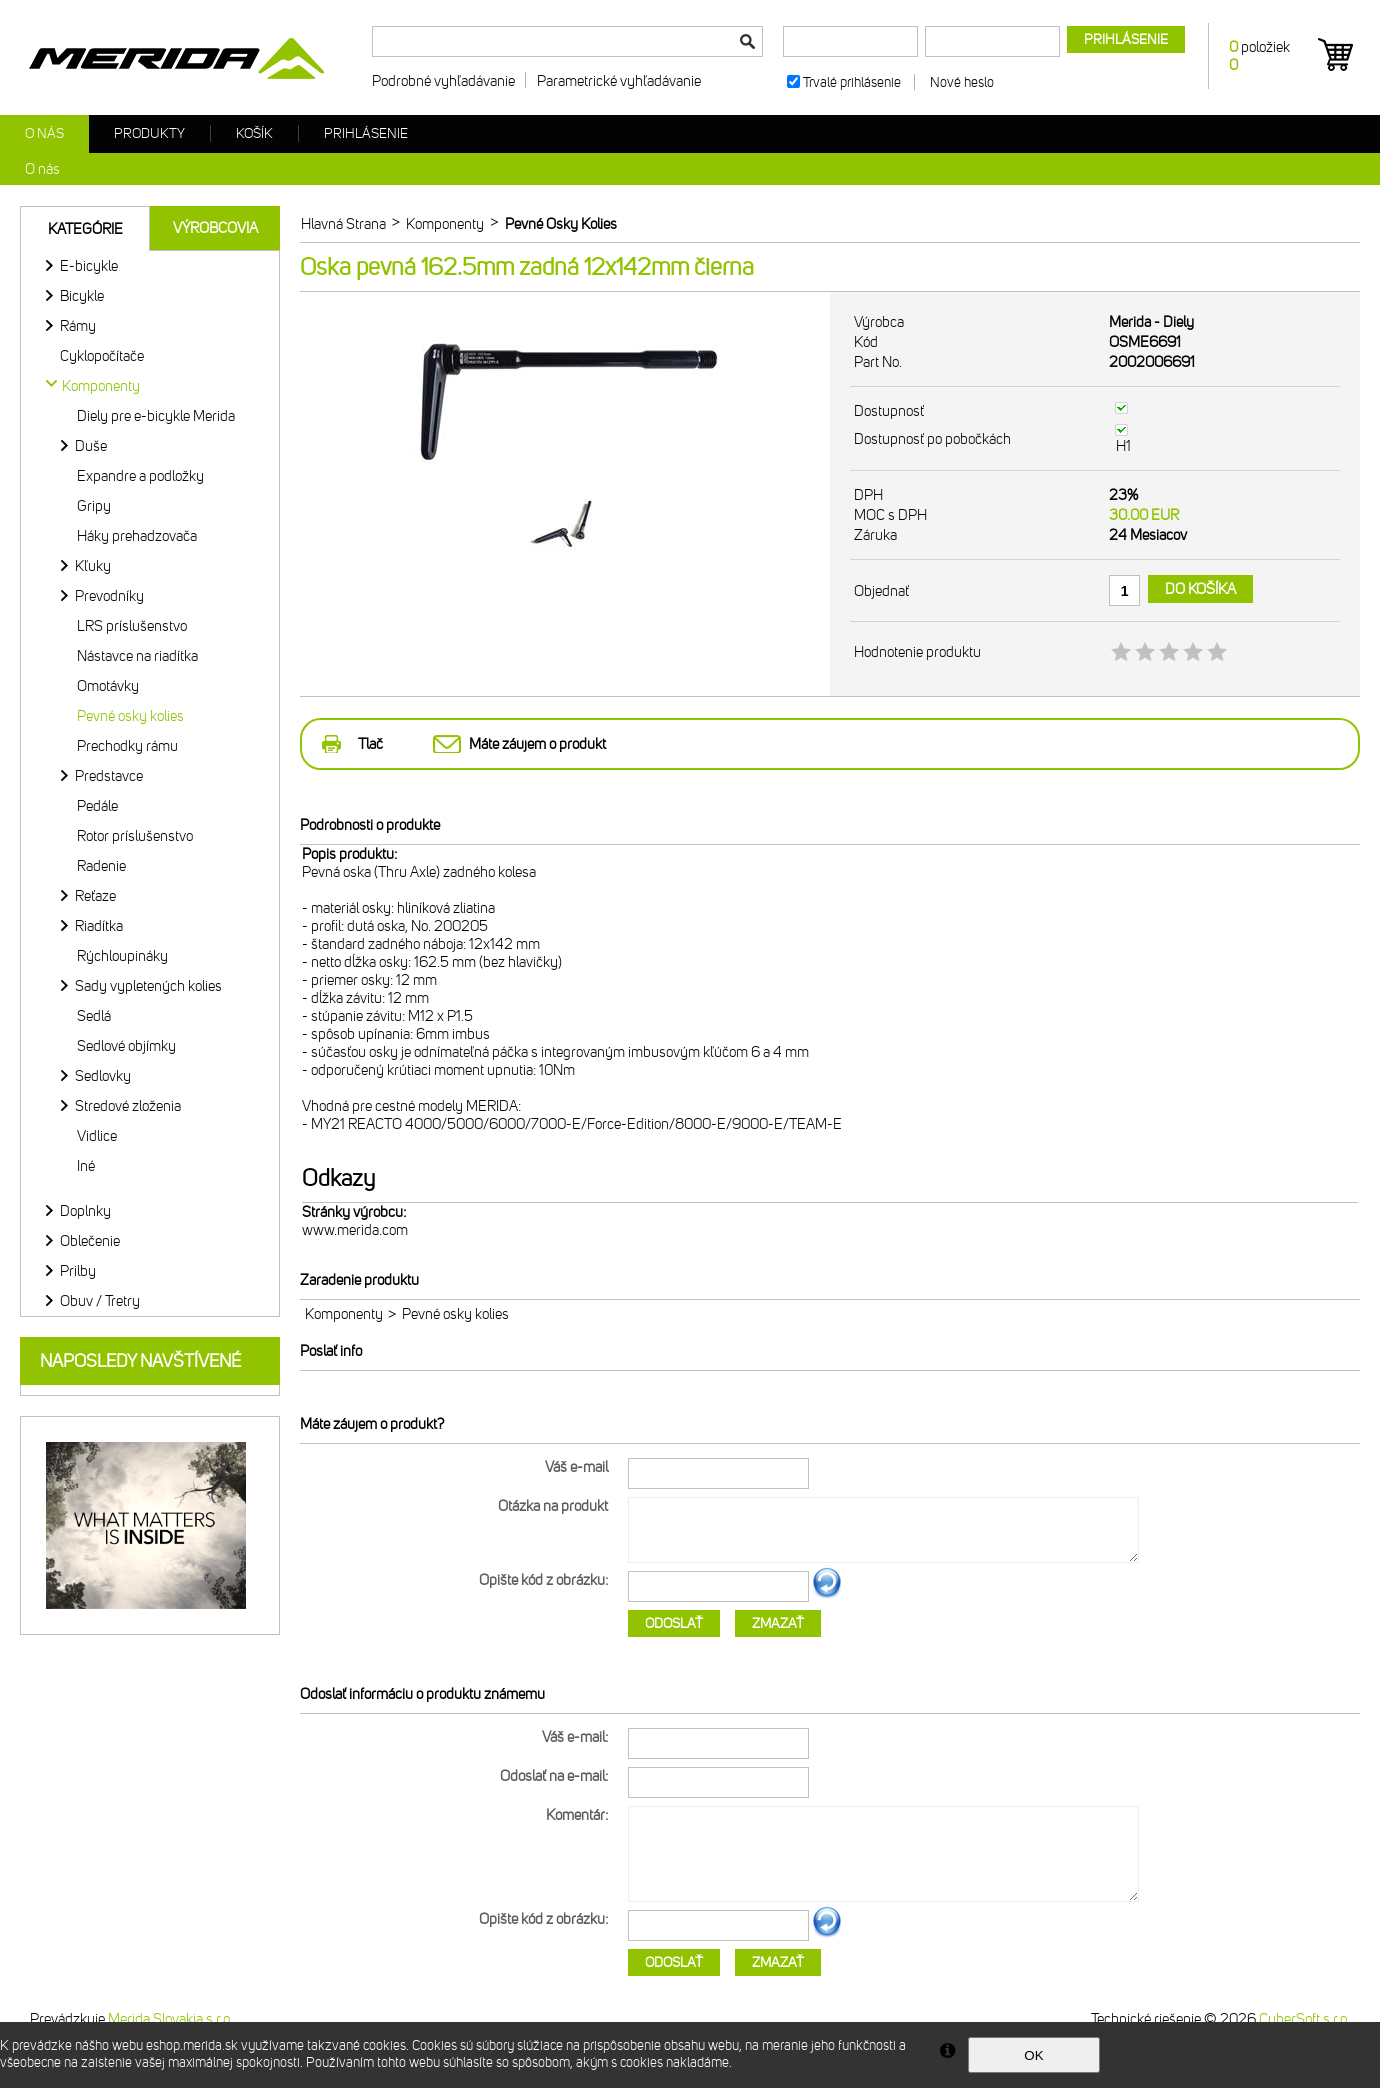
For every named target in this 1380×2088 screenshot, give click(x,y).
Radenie (101, 866)
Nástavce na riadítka (137, 656)
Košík (254, 133)
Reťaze (95, 896)
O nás (44, 133)
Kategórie (85, 229)
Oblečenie (90, 1241)
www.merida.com (355, 1230)
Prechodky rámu (127, 746)
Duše (91, 446)
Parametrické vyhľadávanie (619, 81)
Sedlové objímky (126, 1046)
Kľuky (93, 566)
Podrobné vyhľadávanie (443, 81)
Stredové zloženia (128, 1106)
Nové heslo (962, 82)
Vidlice (97, 1136)
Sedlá (94, 1016)
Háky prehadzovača (137, 536)
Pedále (97, 806)
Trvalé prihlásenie (852, 82)
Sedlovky (103, 1076)
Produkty (149, 133)
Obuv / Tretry (100, 1301)
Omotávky (108, 686)
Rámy (78, 326)
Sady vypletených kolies (148, 986)
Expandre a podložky (140, 476)
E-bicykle (89, 266)
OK (1033, 2055)
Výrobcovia (215, 228)
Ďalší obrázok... (827, 1595)
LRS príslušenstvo (132, 626)
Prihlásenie (366, 133)
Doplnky (85, 1211)
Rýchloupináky (122, 956)
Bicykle (82, 296)
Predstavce (109, 776)
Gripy (94, 506)
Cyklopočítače (102, 356)
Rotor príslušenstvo (135, 836)
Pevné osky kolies (130, 716)
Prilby (78, 1271)
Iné (86, 1166)
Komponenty (344, 1314)
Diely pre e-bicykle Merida (156, 416)
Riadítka (99, 926)
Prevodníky (109, 596)
